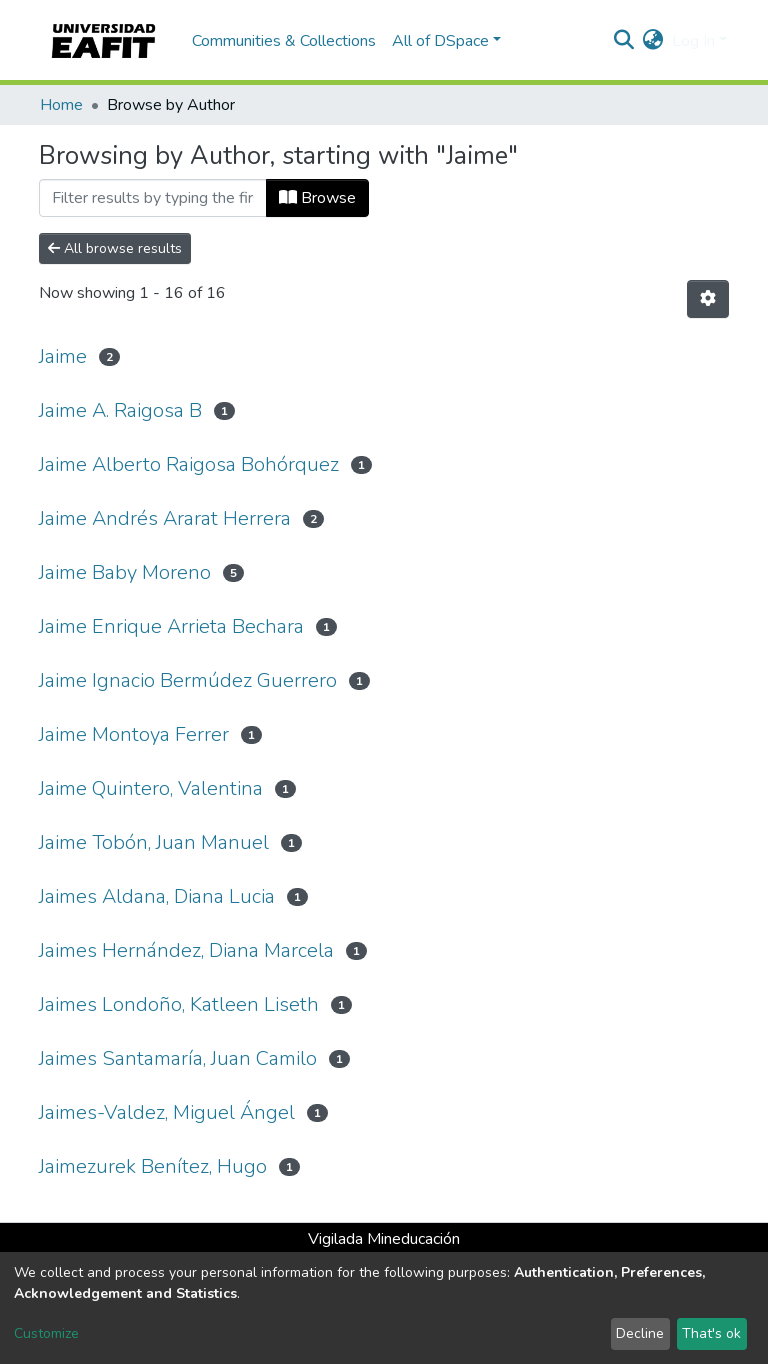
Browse (317, 198)
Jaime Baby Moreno (125, 572)
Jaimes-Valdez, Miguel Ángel (167, 1112)
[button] (653, 41)
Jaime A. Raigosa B (120, 410)
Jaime (63, 356)
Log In (693, 41)
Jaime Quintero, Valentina (151, 788)
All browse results (115, 248)
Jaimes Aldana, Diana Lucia (157, 896)
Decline (640, 1333)
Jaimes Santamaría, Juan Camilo (178, 1058)
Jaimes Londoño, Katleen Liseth (179, 1004)
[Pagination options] (708, 299)
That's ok (711, 1333)
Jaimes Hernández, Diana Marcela (186, 950)
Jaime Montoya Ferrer (134, 734)
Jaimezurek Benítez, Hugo (153, 1166)
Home (61, 105)
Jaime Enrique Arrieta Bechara (171, 626)
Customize (46, 1333)
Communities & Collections (284, 41)
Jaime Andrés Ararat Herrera (165, 518)
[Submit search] (624, 41)
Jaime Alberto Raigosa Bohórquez (189, 464)
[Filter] (153, 198)
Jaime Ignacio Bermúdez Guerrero (188, 680)
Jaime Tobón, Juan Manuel (154, 842)
